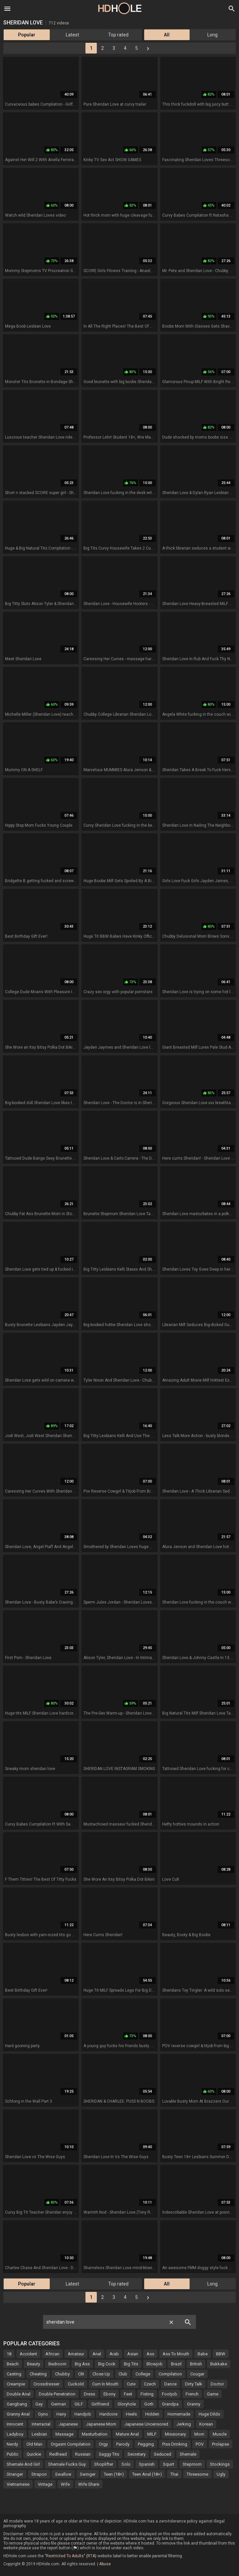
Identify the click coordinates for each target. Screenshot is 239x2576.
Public (12, 2454)
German (58, 2404)
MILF (152, 2434)
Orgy (103, 2444)
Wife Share (88, 2484)
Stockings (220, 2464)
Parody (123, 2444)
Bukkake (218, 2363)
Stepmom (192, 2464)
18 (9, 2353)
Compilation (170, 2373)
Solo (126, 2464)
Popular (26, 34)
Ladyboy (15, 2434)
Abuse (105, 2564)
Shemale (188, 2454)
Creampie (16, 2383)
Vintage (45, 2484)
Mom (199, 2434)
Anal (96, 2353)
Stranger (15, 2474)
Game (212, 2393)
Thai (174, 2474)
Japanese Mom (101, 2424)
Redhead (58, 2454)
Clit (81, 2373)
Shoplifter (103, 2464)
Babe (203, 2353)
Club (122, 2373)
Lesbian (39, 2434)
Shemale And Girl (23, 2464)
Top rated (118, 34)
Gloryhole (126, 2404)
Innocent (15, 2424)
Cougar (197, 2373)
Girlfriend (100, 2404)
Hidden (152, 2414)
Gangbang (17, 2404)
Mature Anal (127, 2434)
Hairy (61, 2414)
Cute (131, 2383)
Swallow (63, 2474)
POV (200, 2444)
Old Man (34, 2444)
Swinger (87, 2474)
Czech (150, 2383)
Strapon (39, 2474)
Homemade (179, 2414)
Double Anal (18, 2393)
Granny (193, 2404)
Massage (64, 2434)
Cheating (38, 2373)
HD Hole (119, 8)
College (143, 2373)
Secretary (137, 2454)
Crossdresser (46, 2383)
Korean (206, 2424)
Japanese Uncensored (146, 2424)
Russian (82, 2454)
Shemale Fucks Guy (67, 2464)
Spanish (147, 2464)
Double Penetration (57, 2393)
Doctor (217, 2383)
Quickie (34, 2454)
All (167, 34)
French (192, 2393)
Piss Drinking (174, 2444)
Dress (89, 2393)
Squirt (168, 2464)
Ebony (109, 2393)
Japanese (68, 2424)
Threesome (197, 2474)
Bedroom (57, 2363)
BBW (220, 2353)
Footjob (169, 2393)
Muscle (220, 2434)
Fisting (147, 2393)
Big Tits (131, 2363)
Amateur (76, 2353)
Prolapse (220, 2444)
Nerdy (12, 2444)
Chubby (62, 2373)
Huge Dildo (209, 2414)
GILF (78, 2404)
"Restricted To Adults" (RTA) (70, 2556)
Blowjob (155, 2363)
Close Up (101, 2373)
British (196, 2363)
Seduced (162, 2454)
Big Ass (82, 2363)
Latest (72, 34)
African (52, 2353)
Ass (150, 2353)
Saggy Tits (109, 2454)
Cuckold (76, 2383)
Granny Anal (18, 2414)
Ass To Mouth (176, 2353)
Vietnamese (18, 2484)
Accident (28, 2353)
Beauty (33, 2363)
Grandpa (170, 2404)
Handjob (82, 2414)
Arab (114, 2353)
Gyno (43, 2414)
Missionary (175, 2434)
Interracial (41, 2424)
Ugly (221, 2474)
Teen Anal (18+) (147, 2474)
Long (212, 34)
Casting (14, 2373)
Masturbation (94, 2434)
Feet (128, 2393)
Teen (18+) (114, 2474)
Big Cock (106, 2363)
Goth (149, 2404)
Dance (170, 2383)
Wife (65, 2484)
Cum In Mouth (105, 2383)
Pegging (146, 2444)
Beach (13, 2363)
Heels (131, 2414)
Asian (132, 2353)
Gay (39, 2404)
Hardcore (108, 2414)
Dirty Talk (193, 2383)
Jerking (184, 2424)
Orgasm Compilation (70, 2444)
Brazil (176, 2363)
